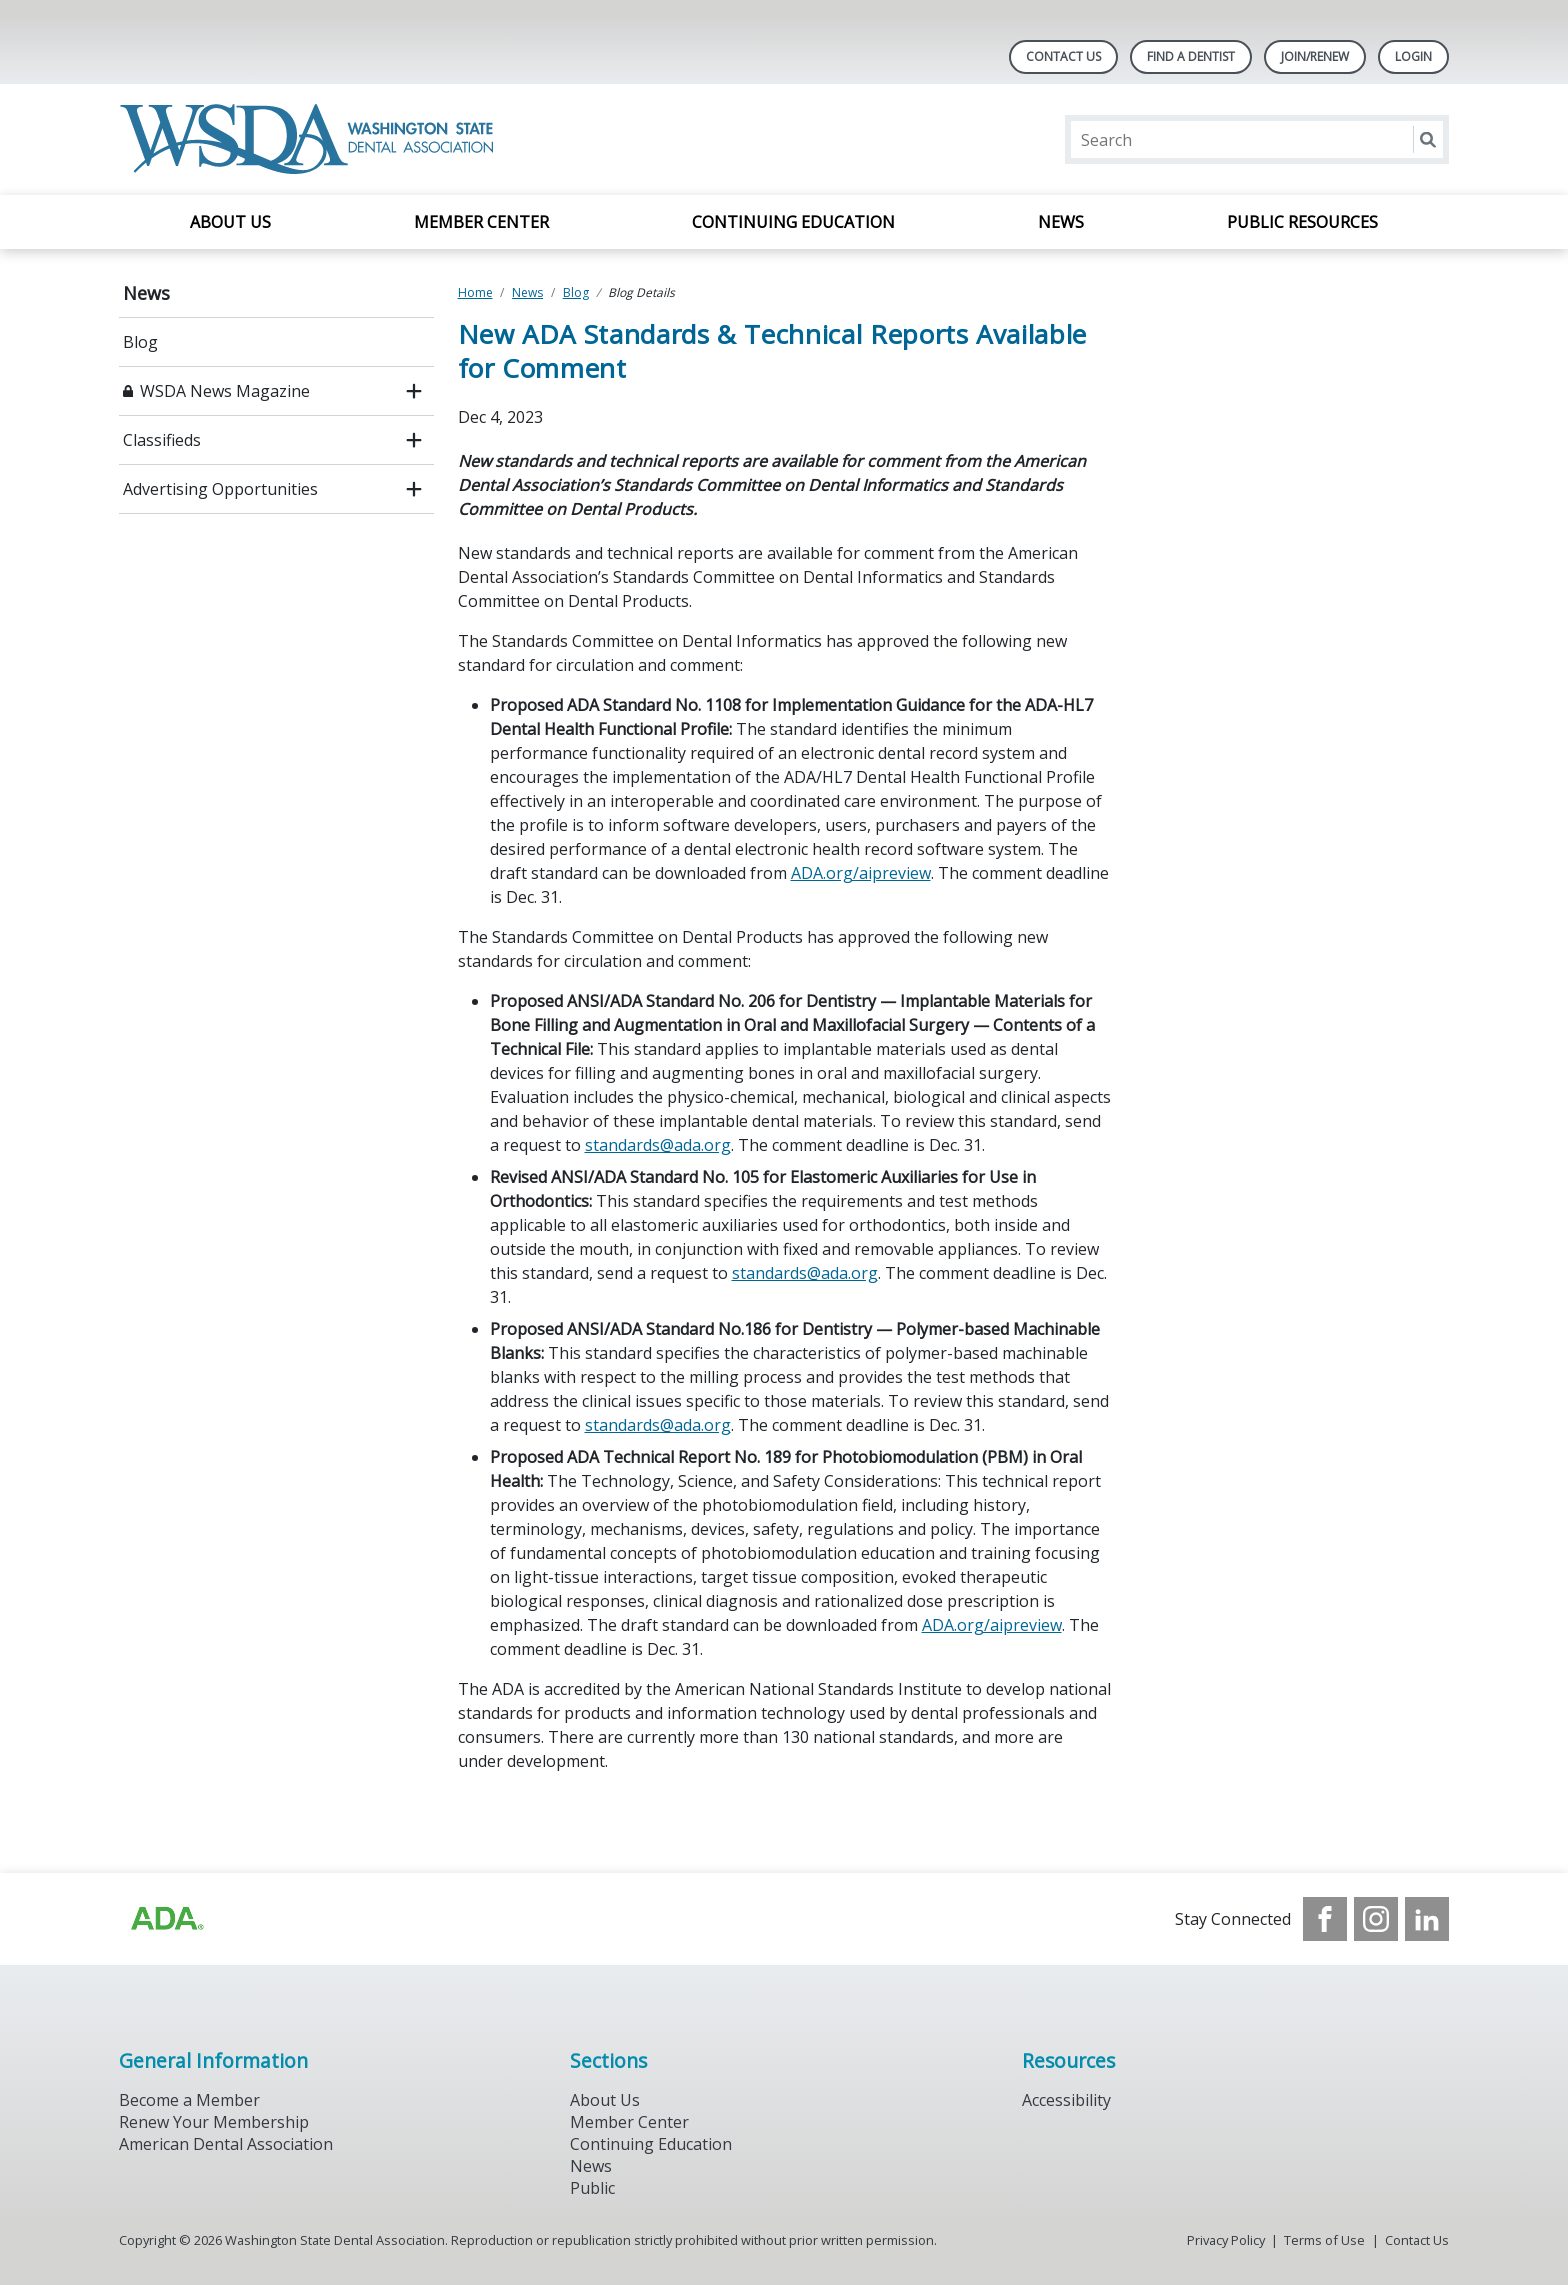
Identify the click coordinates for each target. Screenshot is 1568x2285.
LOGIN (1413, 56)
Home (475, 292)
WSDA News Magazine (225, 391)
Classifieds (162, 440)
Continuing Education (793, 222)
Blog (140, 342)
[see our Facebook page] (1325, 1919)
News (1061, 222)
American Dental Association (226, 2144)
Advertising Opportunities (220, 489)
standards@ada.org (658, 1145)
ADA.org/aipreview (861, 873)
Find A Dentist (1191, 56)
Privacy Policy (1226, 2240)
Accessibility (1066, 2100)
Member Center (481, 222)
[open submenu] (414, 391)
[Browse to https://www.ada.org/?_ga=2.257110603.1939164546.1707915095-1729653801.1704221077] (166, 1919)
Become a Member (189, 2100)
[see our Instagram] (1376, 1919)
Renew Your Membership (214, 2122)
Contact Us (1063, 56)
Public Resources (1302, 222)
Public (592, 2188)
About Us (230, 222)
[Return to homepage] (310, 139)
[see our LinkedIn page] (1427, 1919)
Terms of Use (1324, 2240)
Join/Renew (1315, 56)
